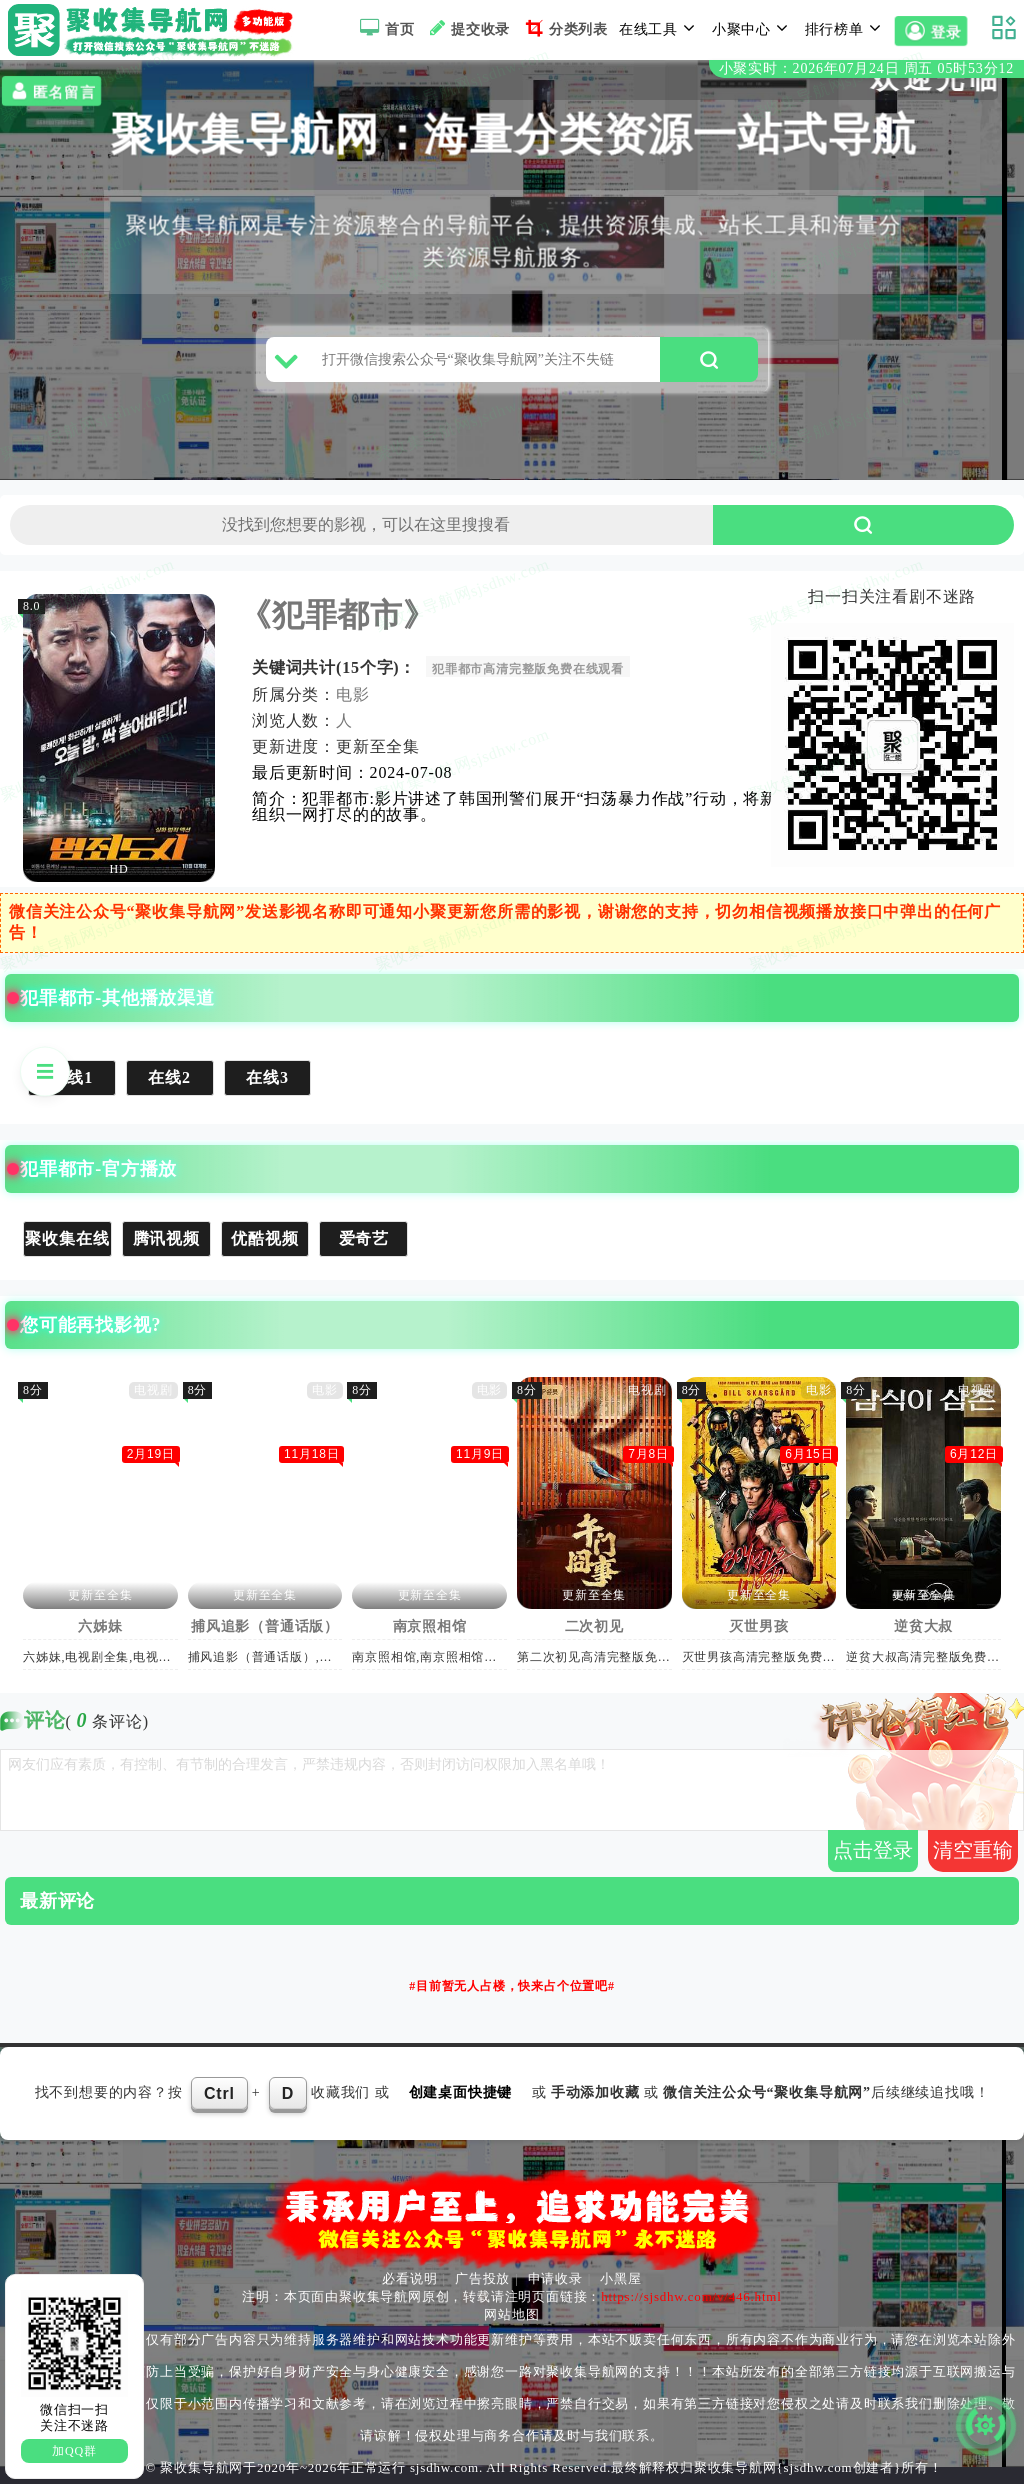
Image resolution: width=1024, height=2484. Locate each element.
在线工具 (660, 28)
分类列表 (564, 28)
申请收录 (555, 2278)
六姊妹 (101, 1626)
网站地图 (511, 2314)
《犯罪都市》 (338, 615)
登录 (931, 31)
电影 (354, 694)
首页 (384, 28)
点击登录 (873, 1850)
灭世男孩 (759, 1626)
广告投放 (482, 2278)
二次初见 (594, 1626)
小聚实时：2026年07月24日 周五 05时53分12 (866, 68)
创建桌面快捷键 (461, 2092)
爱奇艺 (364, 1238)
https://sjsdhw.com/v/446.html (691, 2296)
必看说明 (409, 2278)
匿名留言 (51, 91)
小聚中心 (753, 28)
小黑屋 (620, 2278)
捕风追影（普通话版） (266, 1626)
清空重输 (973, 1850)
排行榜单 (846, 28)
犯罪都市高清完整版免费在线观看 (529, 669)
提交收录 (467, 28)
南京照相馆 (430, 1626)
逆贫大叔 (924, 1626)
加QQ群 (74, 2451)
